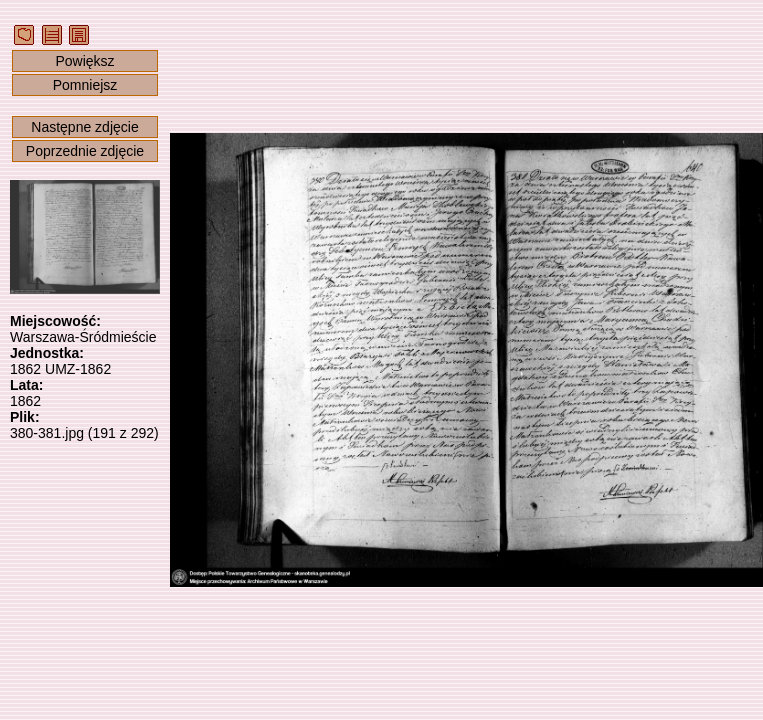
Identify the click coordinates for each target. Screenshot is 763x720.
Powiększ (84, 61)
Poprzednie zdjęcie (85, 151)
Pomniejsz (85, 85)
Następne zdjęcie (84, 127)
